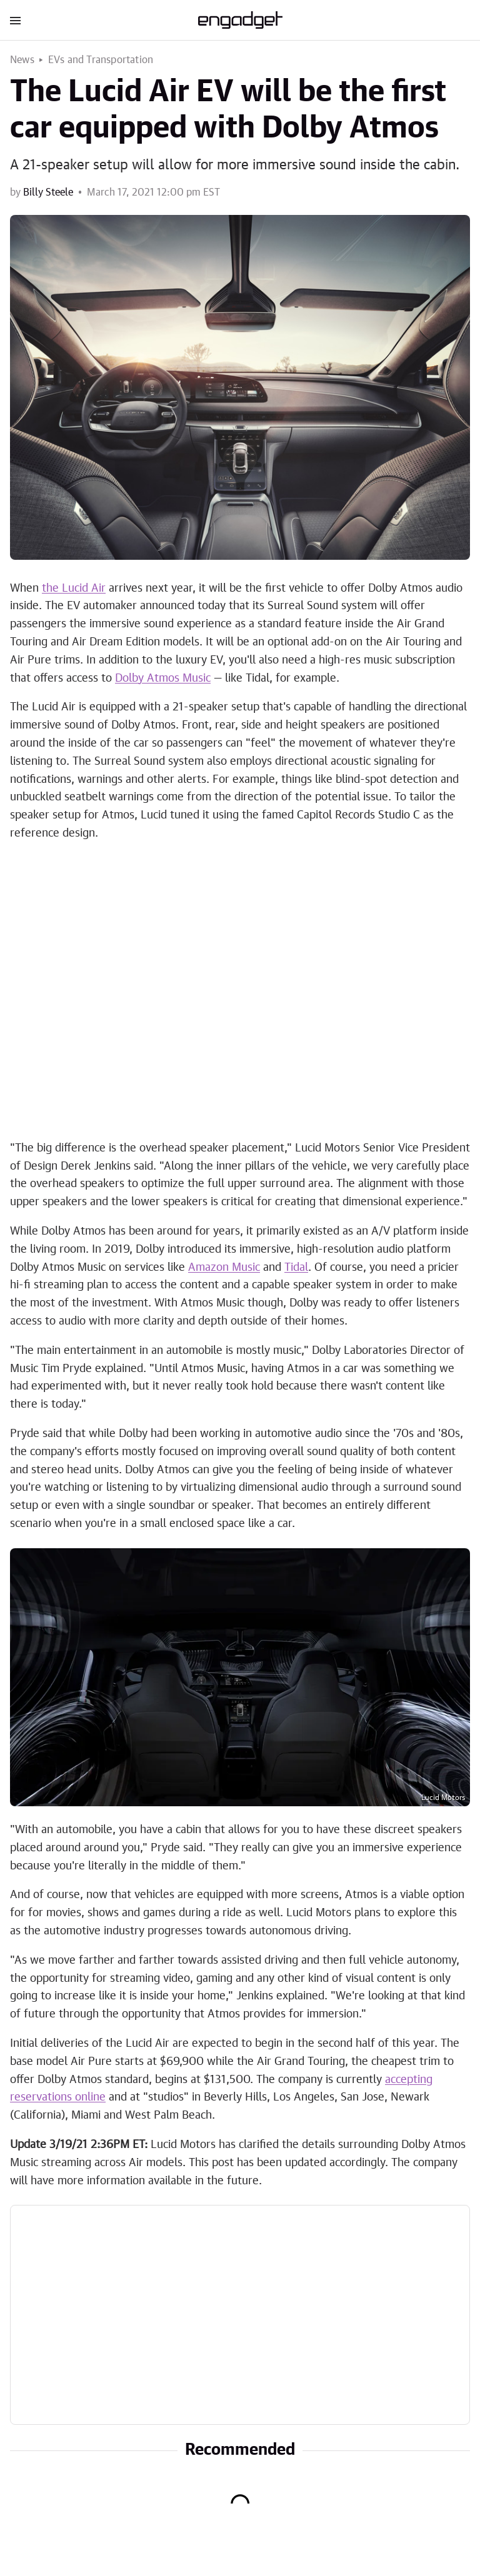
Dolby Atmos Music (163, 678)
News (22, 60)
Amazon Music (224, 1267)
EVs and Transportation (100, 60)
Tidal (296, 1267)
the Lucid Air (74, 588)
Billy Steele (48, 192)
